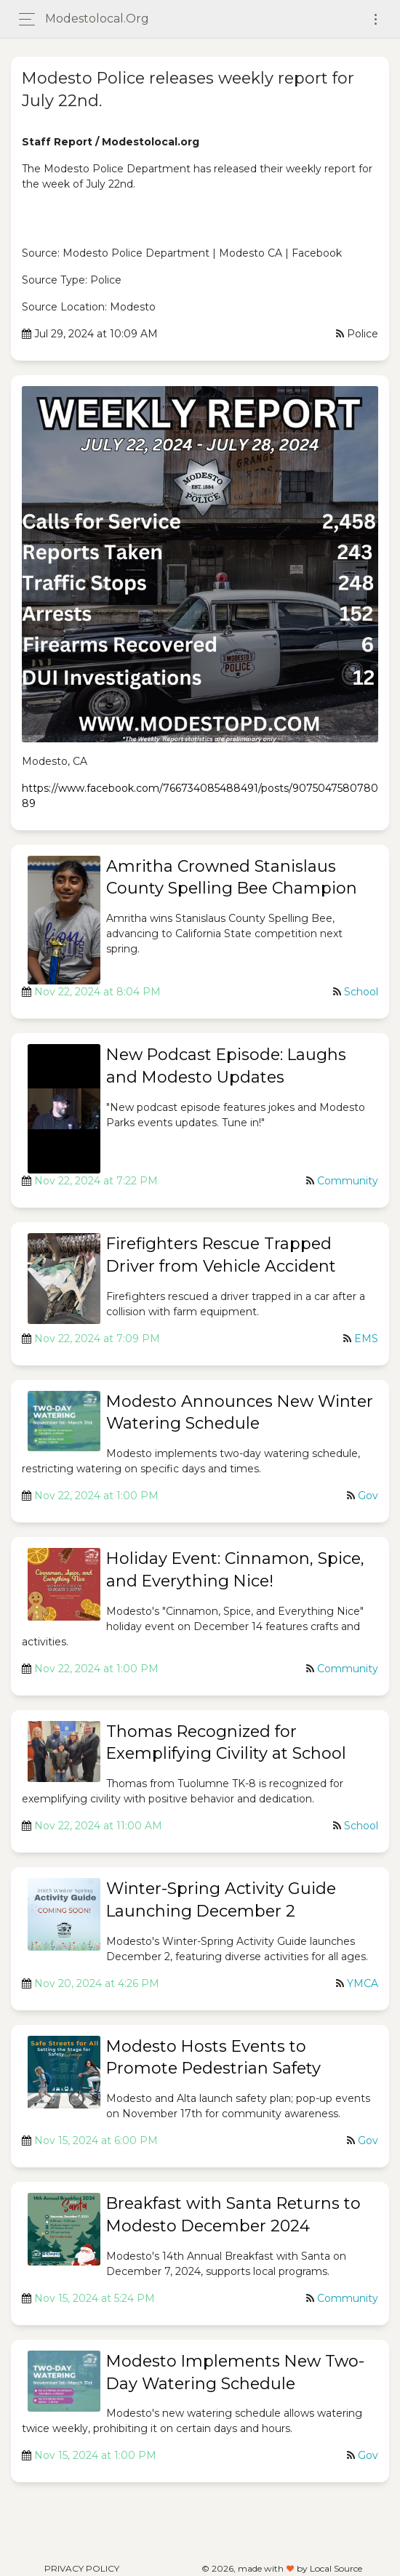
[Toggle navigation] (375, 19)
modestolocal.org (97, 18)
